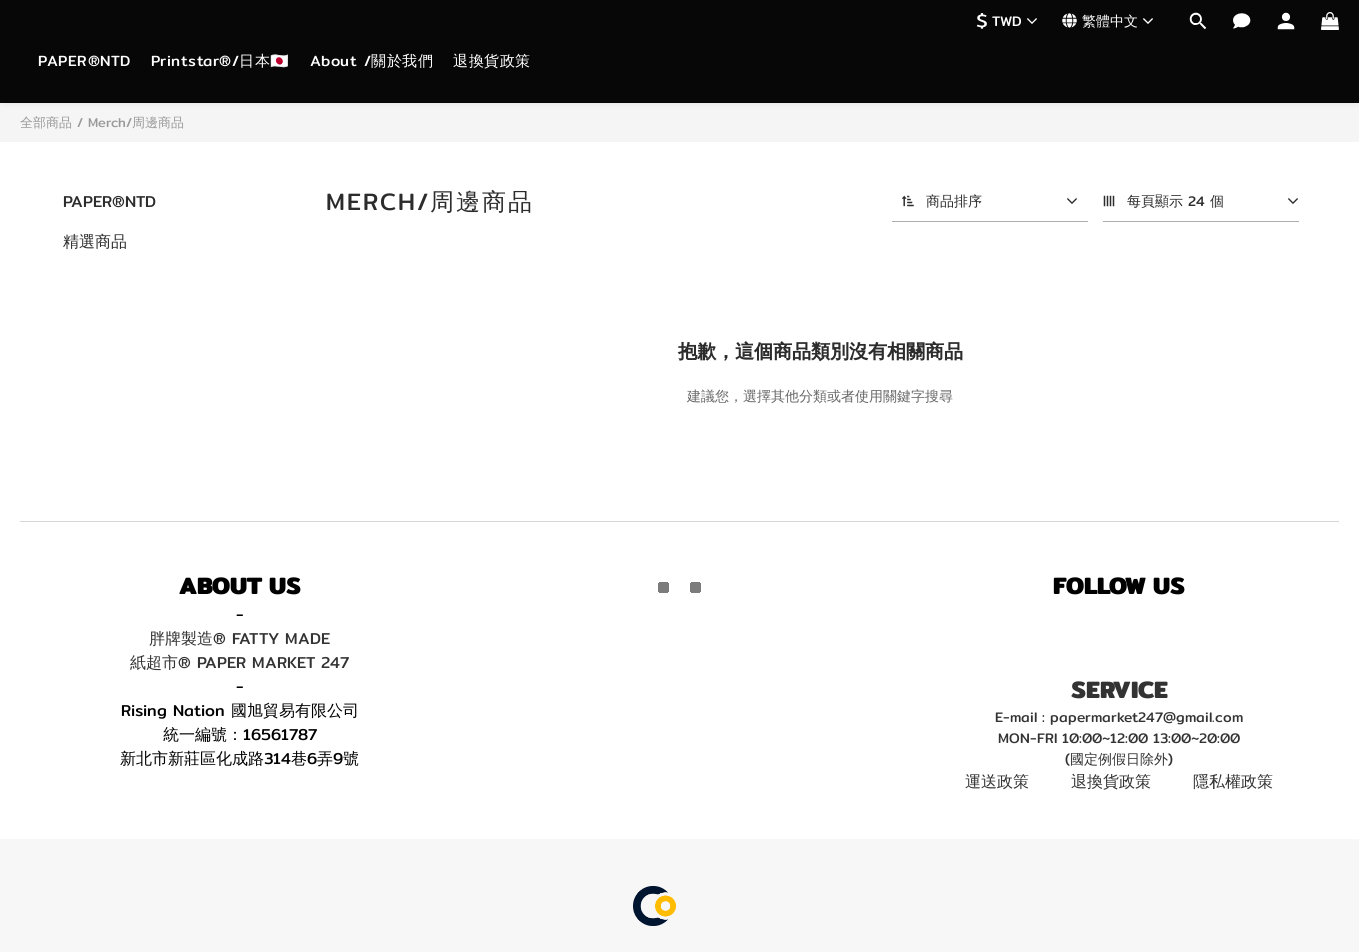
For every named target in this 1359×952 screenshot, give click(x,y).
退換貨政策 (492, 60)
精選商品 (95, 241)
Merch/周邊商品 (136, 122)
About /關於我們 (372, 60)
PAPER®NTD (84, 60)
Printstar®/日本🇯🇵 (220, 60)
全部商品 (46, 122)
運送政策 (997, 781)
